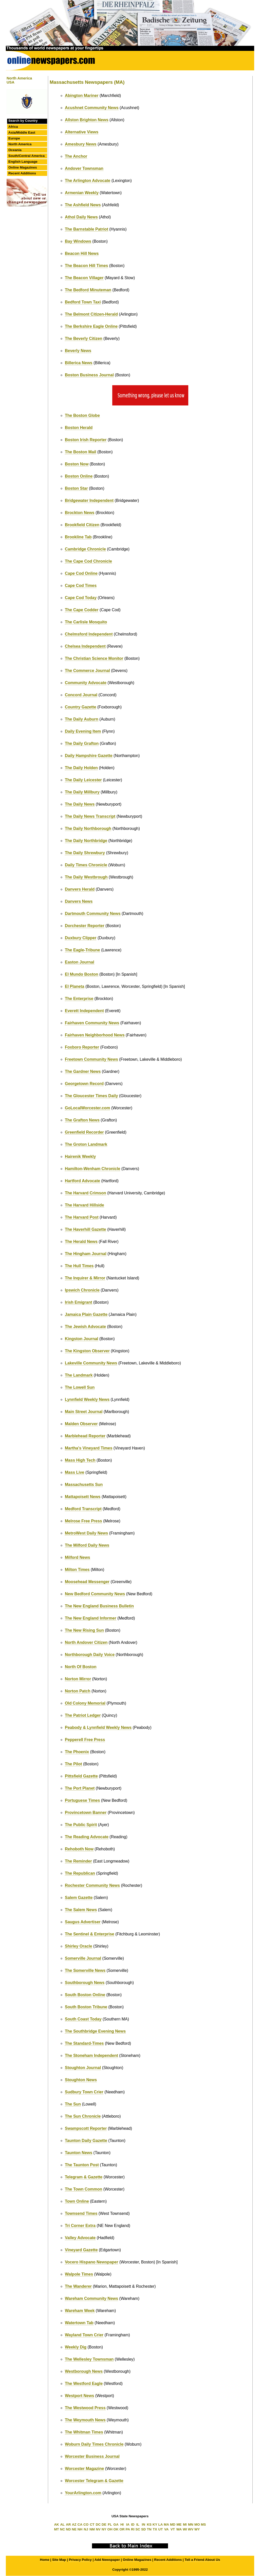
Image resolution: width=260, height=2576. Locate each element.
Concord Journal (81, 695)
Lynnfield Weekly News (87, 1399)
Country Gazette (80, 707)
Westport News (79, 2396)
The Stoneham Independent (91, 2055)
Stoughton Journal (83, 2068)
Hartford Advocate (82, 1181)
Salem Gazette (78, 1897)
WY (197, 2529)
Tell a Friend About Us (202, 2560)
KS (149, 2524)
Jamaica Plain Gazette (86, 1314)
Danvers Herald (80, 889)
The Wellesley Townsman (89, 2359)
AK (56, 2524)
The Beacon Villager (84, 278)
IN (143, 2524)
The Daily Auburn (81, 719)
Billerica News (78, 363)
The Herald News (81, 1241)
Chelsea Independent (85, 646)
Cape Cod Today (81, 598)
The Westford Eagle (84, 2383)
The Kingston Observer (87, 1351)
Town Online (77, 2201)
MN (190, 2524)
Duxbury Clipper (80, 938)
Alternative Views (81, 132)
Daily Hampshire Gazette (89, 755)
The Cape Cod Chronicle (88, 561)
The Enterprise (79, 998)
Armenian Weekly (82, 193)
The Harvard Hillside (84, 1205)
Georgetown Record (84, 1083)
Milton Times (77, 1569)
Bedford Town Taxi (83, 302)
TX (155, 2529)
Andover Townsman (84, 168)
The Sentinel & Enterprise (89, 1934)
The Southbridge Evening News (95, 2031)
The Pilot (73, 1764)
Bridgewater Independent (89, 500)
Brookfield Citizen (82, 525)
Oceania (15, 150)
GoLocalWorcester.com (87, 1108)
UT (160, 2529)
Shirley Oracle (78, 1946)
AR (68, 2524)
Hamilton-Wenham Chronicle (92, 1169)
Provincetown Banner (85, 1812)
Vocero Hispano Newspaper (91, 2262)
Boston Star (76, 488)
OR (122, 2529)
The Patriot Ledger (83, 1715)
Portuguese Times (82, 1800)
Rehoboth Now (79, 1849)
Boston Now (76, 464)
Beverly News (78, 351)
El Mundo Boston (81, 974)
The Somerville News (85, 1970)
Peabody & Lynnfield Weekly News (98, 1727)
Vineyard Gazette (81, 2250)
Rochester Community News (92, 1885)
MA (166, 2524)
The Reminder (78, 1861)
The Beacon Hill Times (86, 265)
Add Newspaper (107, 2560)
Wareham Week (80, 2310)
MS (203, 2524)
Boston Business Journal (89, 375)
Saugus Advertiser (83, 1922)
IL (137, 2524)
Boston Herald (78, 427)
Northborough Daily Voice (90, 1654)
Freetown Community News (91, 1059)
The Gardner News (83, 1071)
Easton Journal (79, 962)
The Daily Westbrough (86, 877)
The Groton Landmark (86, 1144)
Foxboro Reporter (82, 1047)
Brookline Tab (78, 537)
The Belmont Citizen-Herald (91, 314)
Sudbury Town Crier (84, 2092)
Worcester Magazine (84, 2468)
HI (122, 2524)
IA (127, 2524)
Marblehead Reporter (85, 1436)
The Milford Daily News (87, 1545)
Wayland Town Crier (84, 2335)
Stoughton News (81, 2080)
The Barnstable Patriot (86, 229)
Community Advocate (85, 683)
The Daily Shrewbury (85, 853)
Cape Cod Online (81, 573)
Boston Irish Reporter (85, 440)
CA (80, 2524)
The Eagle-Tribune (82, 950)
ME (179, 2524)
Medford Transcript (83, 1509)
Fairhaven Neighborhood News (95, 1035)
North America (19, 144)
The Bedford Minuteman (88, 290)
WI (185, 2529)
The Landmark (78, 1375)
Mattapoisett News (82, 1497)
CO (85, 2524)
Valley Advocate (80, 2238)
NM (92, 2529)
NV (98, 2529)
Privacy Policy (80, 2560)
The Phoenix (77, 1752)
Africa (13, 127)
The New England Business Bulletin (99, 1606)
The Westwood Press (85, 2408)
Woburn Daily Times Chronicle (94, 2444)
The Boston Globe (82, 415)
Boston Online (78, 476)
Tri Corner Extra (80, 2225)
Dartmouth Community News (93, 913)
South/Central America (26, 156)
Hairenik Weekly (80, 1156)
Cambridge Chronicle (85, 549)
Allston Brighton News (86, 120)
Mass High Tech (80, 1460)
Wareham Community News (91, 2298)
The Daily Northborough (88, 828)
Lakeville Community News (91, 1363)
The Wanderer (78, 2286)
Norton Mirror (78, 1679)
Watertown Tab (79, 2323)
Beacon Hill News (82, 253)
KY (155, 2524)
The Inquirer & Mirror (85, 1278)
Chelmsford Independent (89, 634)
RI (132, 2529)
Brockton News (79, 512)
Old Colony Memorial (85, 1703)
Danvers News (78, 901)
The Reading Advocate (86, 1837)
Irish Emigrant (78, 1302)
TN (149, 2529)
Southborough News (84, 1982)
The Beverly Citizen (83, 338)
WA (179, 2529)
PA (128, 2529)
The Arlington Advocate (87, 180)
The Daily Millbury (82, 792)
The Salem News (81, 1910)
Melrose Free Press (83, 1521)
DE (104, 2524)
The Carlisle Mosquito (86, 622)
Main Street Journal (83, 1411)
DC (98, 2524)
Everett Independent (84, 1011)
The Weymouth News (85, 2420)
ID (132, 2524)
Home (44, 2560)
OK (116, 2529)
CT (92, 2524)
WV (190, 2529)
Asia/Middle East (21, 132)
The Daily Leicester (83, 780)
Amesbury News (81, 144)
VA (166, 2529)
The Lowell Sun (80, 1387)
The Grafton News (82, 1120)
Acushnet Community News (92, 108)
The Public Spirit (81, 1825)
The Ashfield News (83, 205)
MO (197, 2524)
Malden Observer (81, 1424)
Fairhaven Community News (92, 1023)
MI (185, 2524)
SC (137, 2529)
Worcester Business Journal (92, 2456)
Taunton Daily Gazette (86, 2140)
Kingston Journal (81, 1339)
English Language (23, 161)
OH (110, 2529)
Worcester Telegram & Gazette (94, 2481)
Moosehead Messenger (87, 1582)
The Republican (80, 1873)
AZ (74, 2524)
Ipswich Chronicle (82, 1290)
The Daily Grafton (82, 743)
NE (74, 2529)
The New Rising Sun (84, 1630)
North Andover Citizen (86, 1642)
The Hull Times (79, 1266)
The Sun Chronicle (83, 2116)
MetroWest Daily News (86, 1533)
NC (62, 2529)
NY (104, 2529)
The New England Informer (90, 1618)
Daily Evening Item (83, 731)
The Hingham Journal (85, 1254)
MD (172, 2524)
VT (173, 2529)
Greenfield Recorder (84, 1132)
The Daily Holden (81, 768)
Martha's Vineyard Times (88, 1448)
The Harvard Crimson (85, 1193)
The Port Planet (80, 1788)
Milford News (77, 1557)
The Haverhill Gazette (85, 1229)
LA (160, 2524)
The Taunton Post (82, 2165)
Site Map (59, 2560)
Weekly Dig (75, 2347)
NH (80, 2529)
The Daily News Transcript (90, 816)
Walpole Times (79, 2274)
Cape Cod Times (81, 585)
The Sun (73, 2104)
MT (56, 2529)
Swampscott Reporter (86, 2128)
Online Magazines (22, 167)
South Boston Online (85, 1995)
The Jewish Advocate (85, 1326)
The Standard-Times (84, 2043)
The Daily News (80, 804)
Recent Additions (22, 173)
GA (116, 2524)
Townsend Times (81, 2213)
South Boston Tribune (86, 2007)
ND (68, 2529)
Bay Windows (78, 241)
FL (110, 2524)
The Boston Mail (80, 452)
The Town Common (83, 2189)
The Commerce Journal (87, 670)
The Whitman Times (84, 2432)
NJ (86, 2529)
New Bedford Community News (95, 1594)
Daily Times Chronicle (86, 865)
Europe (14, 138)
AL (62, 2524)
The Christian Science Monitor (94, 658)
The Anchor (76, 156)
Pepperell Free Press (85, 1739)
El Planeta (74, 986)
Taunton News (78, 2153)
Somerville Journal (83, 1958)
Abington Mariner (81, 95)
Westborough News (84, 2371)
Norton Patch (77, 1691)
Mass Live (74, 1472)
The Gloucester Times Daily (91, 1096)
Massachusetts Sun (84, 1484)
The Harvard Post (81, 1217)
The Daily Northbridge (86, 841)
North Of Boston (80, 1667)
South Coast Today (83, 2019)
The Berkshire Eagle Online (91, 326)
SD (143, 2529)
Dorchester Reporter (84, 926)
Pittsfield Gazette (81, 1776)
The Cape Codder (81, 610)
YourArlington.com (83, 2493)
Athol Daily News (81, 217)
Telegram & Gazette (83, 2177)
